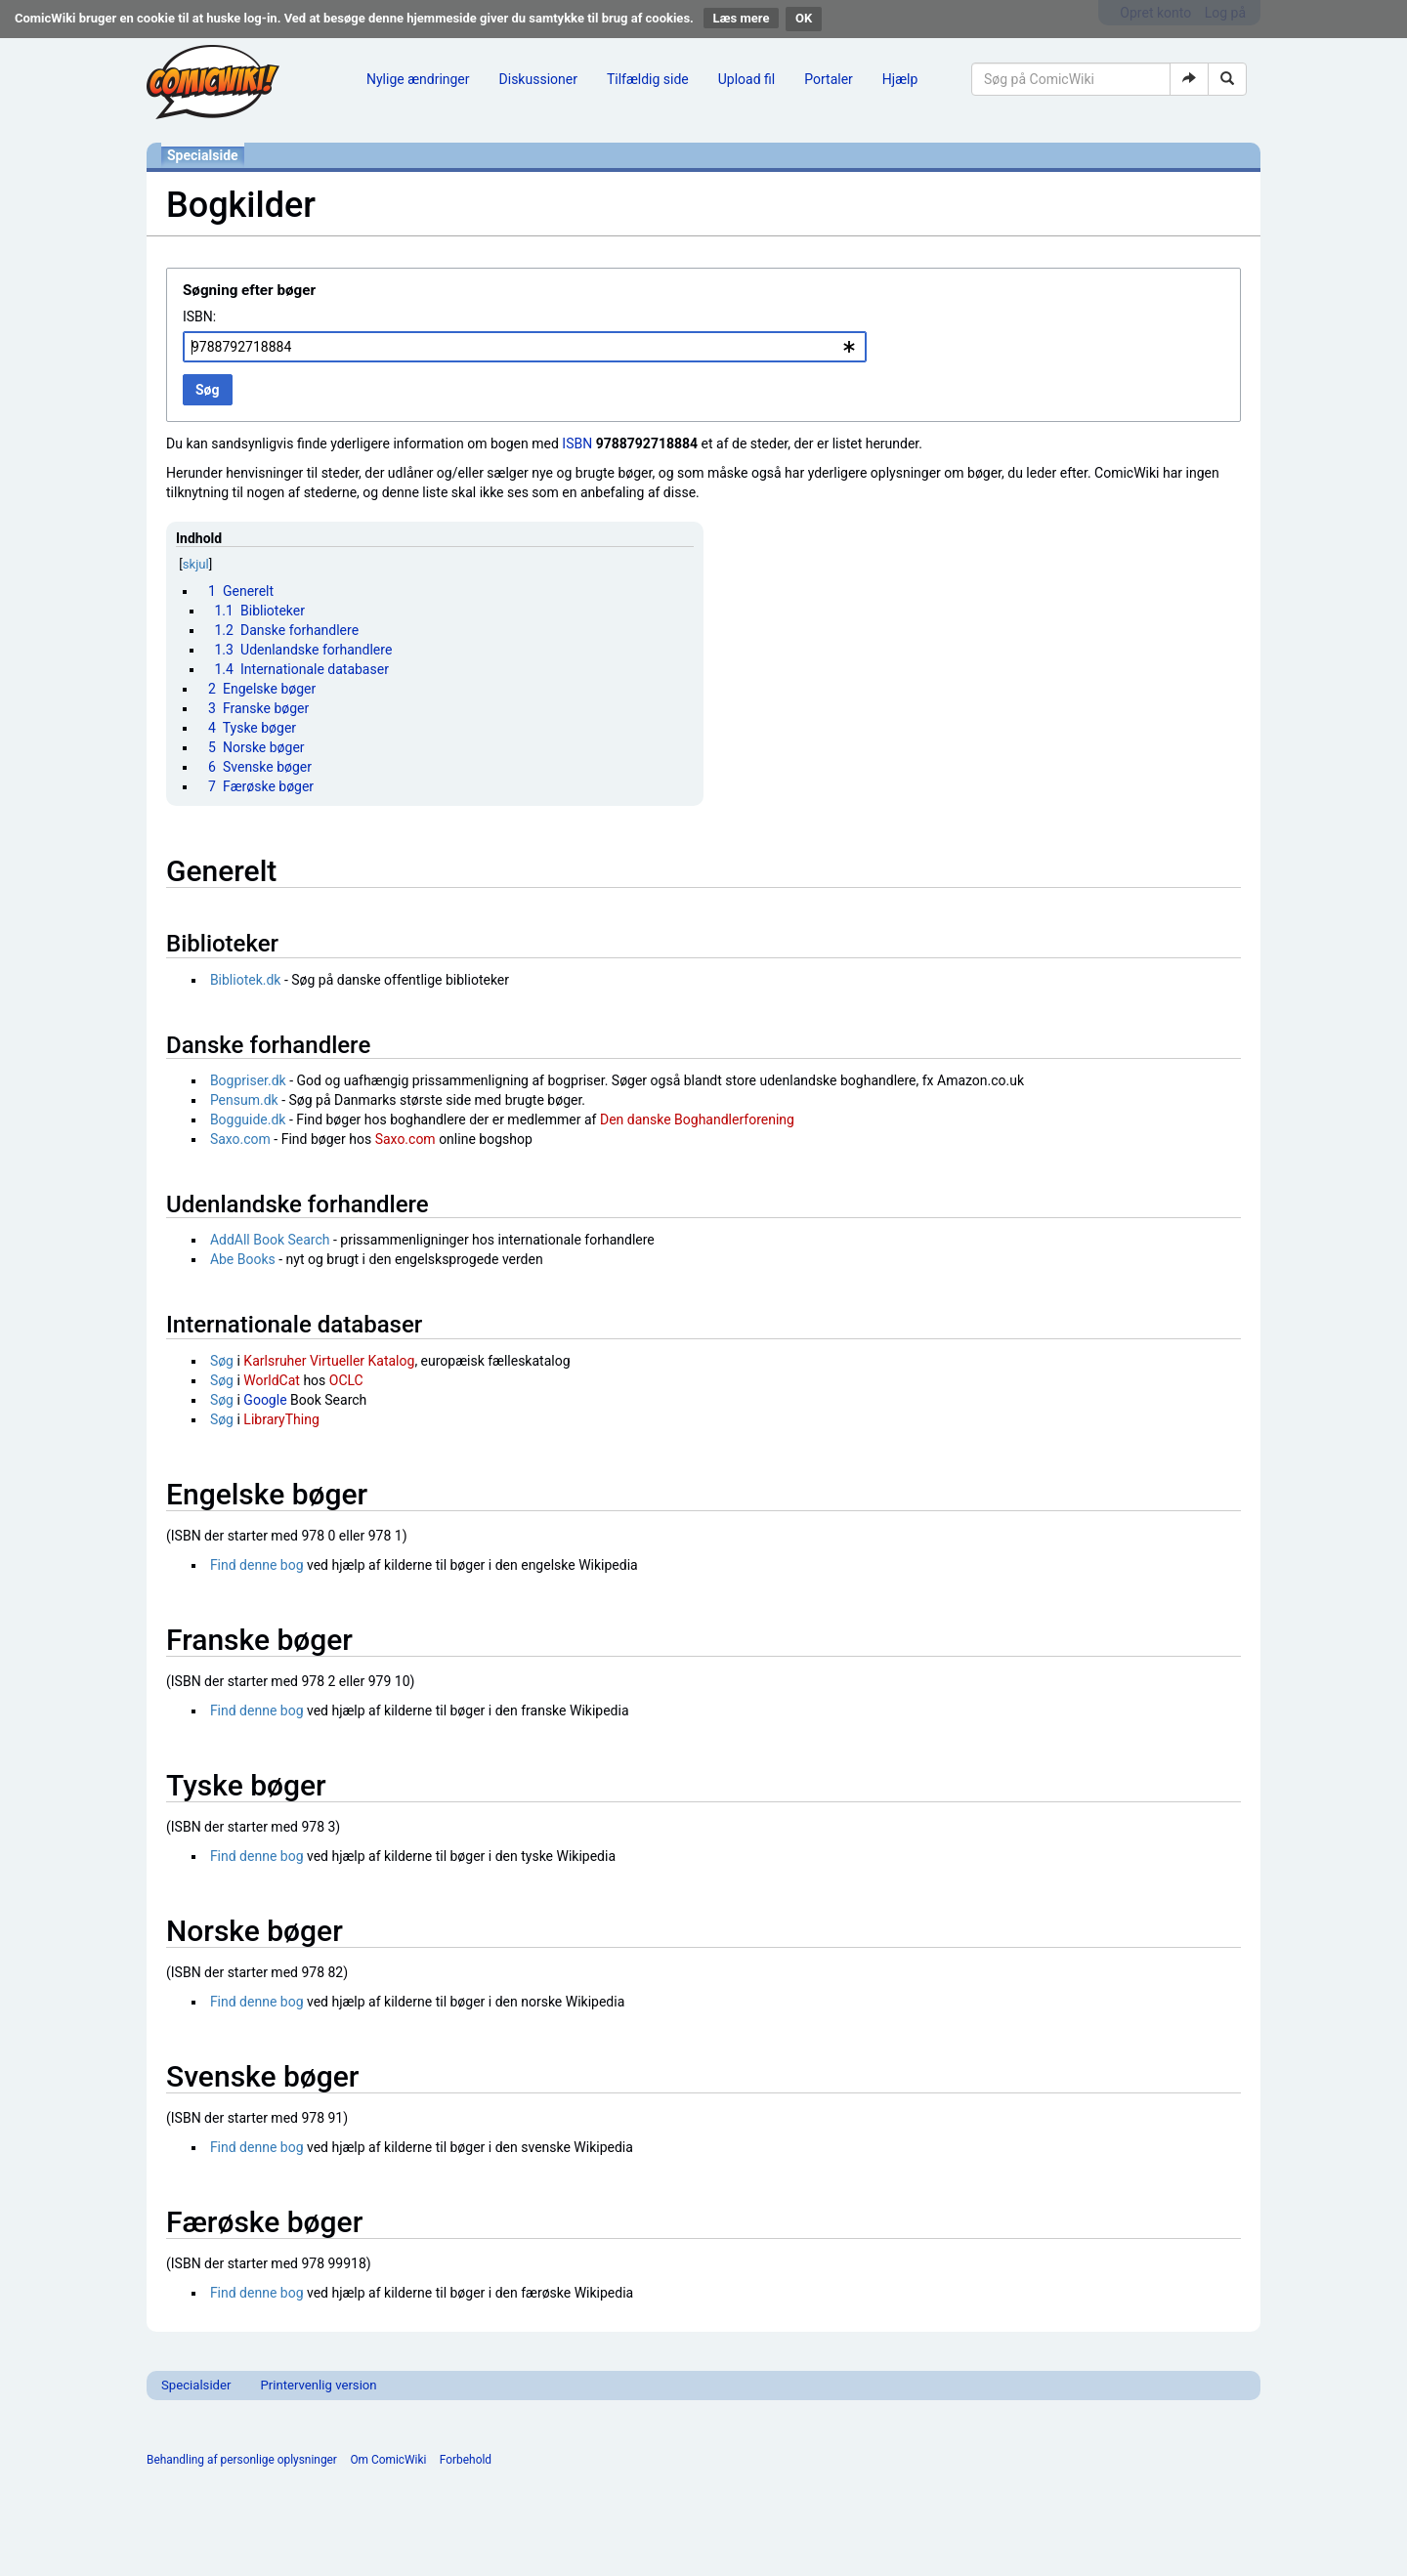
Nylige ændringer (418, 79)
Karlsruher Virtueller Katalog (328, 1361)
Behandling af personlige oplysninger (242, 2460)
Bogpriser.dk (248, 1080)
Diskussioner (538, 79)
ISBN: (199, 316)
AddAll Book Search (270, 1239)
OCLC (346, 1380)
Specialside (202, 155)
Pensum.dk (244, 1100)
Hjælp (899, 79)
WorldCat (271, 1380)
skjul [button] (196, 564)
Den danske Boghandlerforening (697, 1119)
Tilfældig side (648, 79)
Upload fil (746, 79)
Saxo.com (240, 1139)
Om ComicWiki (388, 2460)
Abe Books (243, 1259)
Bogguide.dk (248, 1119)
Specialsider (196, 2385)
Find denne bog (257, 1565)
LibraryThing (281, 1419)
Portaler (828, 79)
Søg (222, 1361)
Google (264, 1400)
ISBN (577, 443)
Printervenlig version (318, 2385)
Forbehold (465, 2460)
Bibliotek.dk (245, 980)
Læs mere (741, 18)
